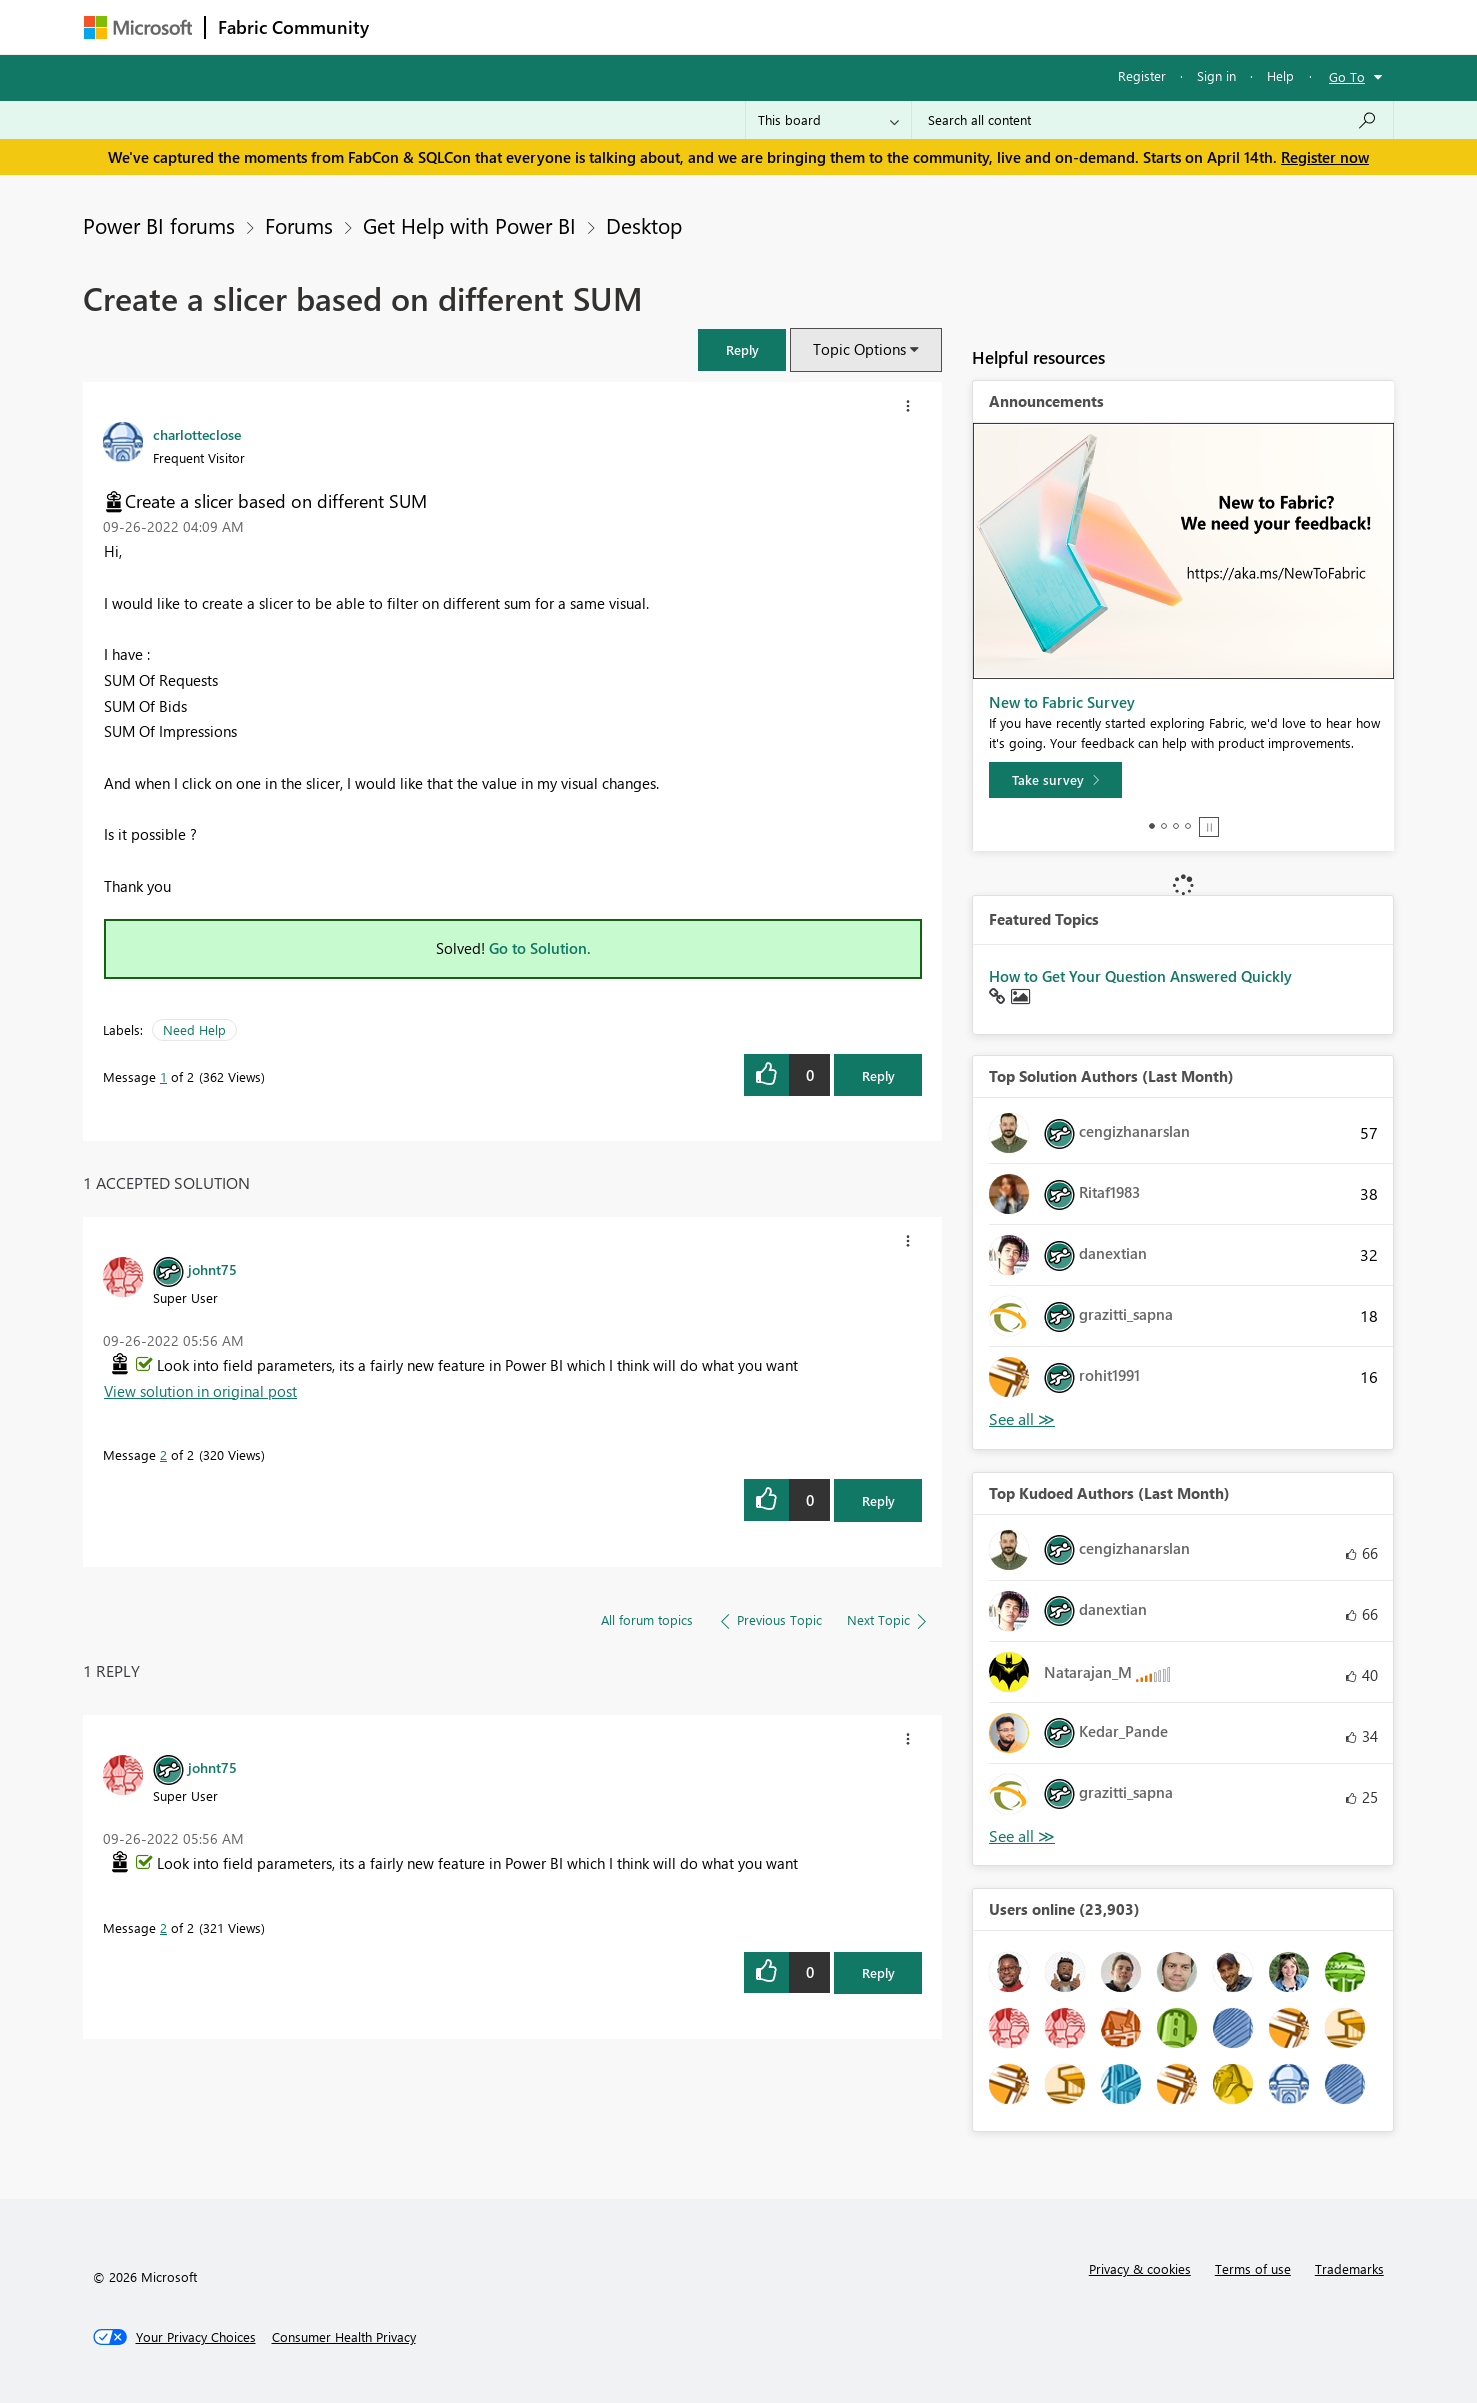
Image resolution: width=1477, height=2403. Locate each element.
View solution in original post (200, 1391)
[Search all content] (1152, 120)
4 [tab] (1188, 826)
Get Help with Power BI (469, 225)
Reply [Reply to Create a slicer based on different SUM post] (878, 1075)
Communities (673, 26)
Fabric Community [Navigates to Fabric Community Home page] (293, 27)
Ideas (584, 26)
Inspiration (502, 26)
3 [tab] (1176, 826)
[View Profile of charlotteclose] (197, 434)
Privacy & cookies (1140, 2268)
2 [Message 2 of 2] (163, 1454)
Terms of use (1253, 2268)
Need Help (194, 1029)
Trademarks (1349, 2268)
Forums (414, 26)
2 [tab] (1164, 826)
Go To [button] (1347, 76)
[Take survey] (1055, 780)
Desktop (644, 225)
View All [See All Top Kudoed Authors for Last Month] (1022, 1836)
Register (1142, 75)
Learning (840, 26)
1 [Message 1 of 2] (163, 1076)
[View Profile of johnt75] (212, 1269)
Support (924, 26)
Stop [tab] (1209, 827)
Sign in (1216, 75)
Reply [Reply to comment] (878, 1500)
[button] (742, 349)
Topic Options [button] (859, 349)
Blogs (763, 26)
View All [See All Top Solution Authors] (1022, 1419)
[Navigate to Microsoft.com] (138, 27)
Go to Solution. (540, 948)
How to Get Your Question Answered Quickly (1140, 976)
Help (1280, 75)
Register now (1325, 157)
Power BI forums (159, 225)
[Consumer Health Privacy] (344, 2337)
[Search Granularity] (828, 120)
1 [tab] (1152, 826)
